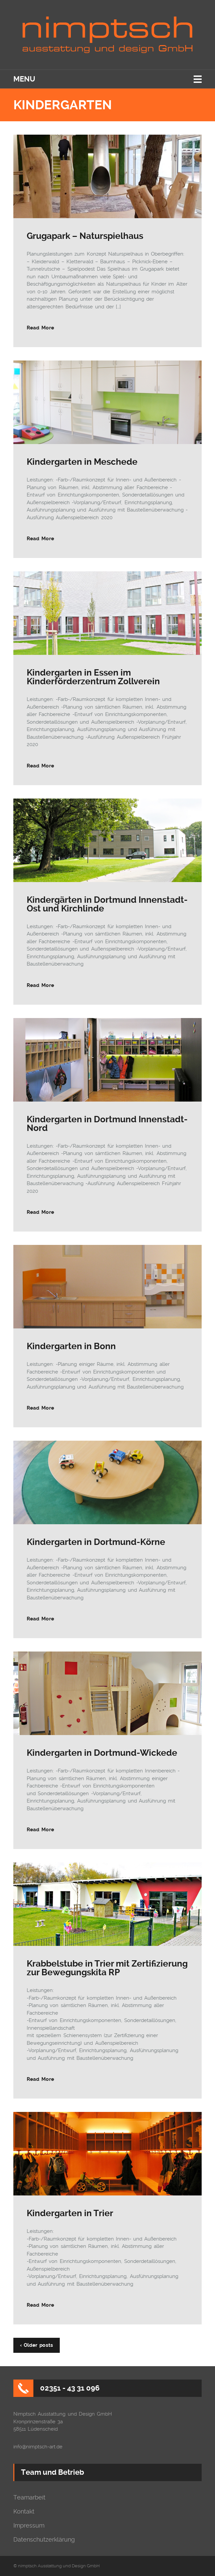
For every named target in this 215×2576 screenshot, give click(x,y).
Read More (40, 328)
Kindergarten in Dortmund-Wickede (102, 1753)
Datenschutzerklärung (44, 2540)
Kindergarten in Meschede (82, 462)
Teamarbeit (29, 2497)
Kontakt (23, 2512)
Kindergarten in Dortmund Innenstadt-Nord (107, 1123)
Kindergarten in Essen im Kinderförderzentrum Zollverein (93, 677)
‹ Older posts (36, 2345)
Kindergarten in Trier (70, 2213)
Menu (24, 79)
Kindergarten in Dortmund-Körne (96, 1542)
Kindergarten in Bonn (71, 1346)
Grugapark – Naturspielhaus (85, 236)
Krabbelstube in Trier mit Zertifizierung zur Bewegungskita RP (107, 1968)
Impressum (28, 2526)
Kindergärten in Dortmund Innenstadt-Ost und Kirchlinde (107, 904)
